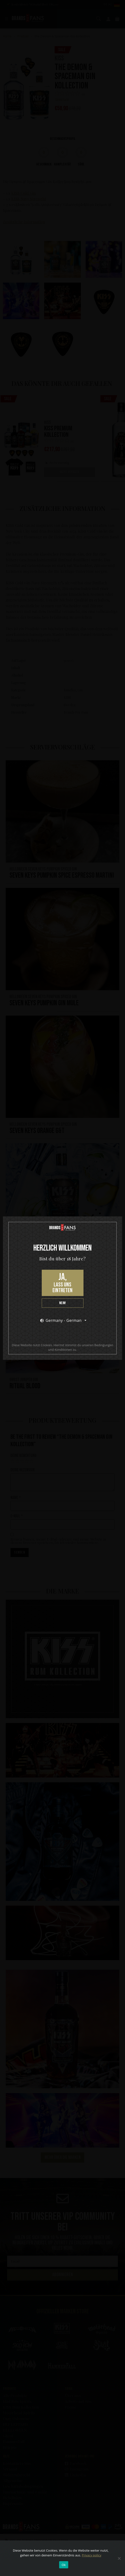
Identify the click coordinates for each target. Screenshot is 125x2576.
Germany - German (61, 1320)
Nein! (62, 1303)
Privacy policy (91, 2555)
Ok (64, 2565)
